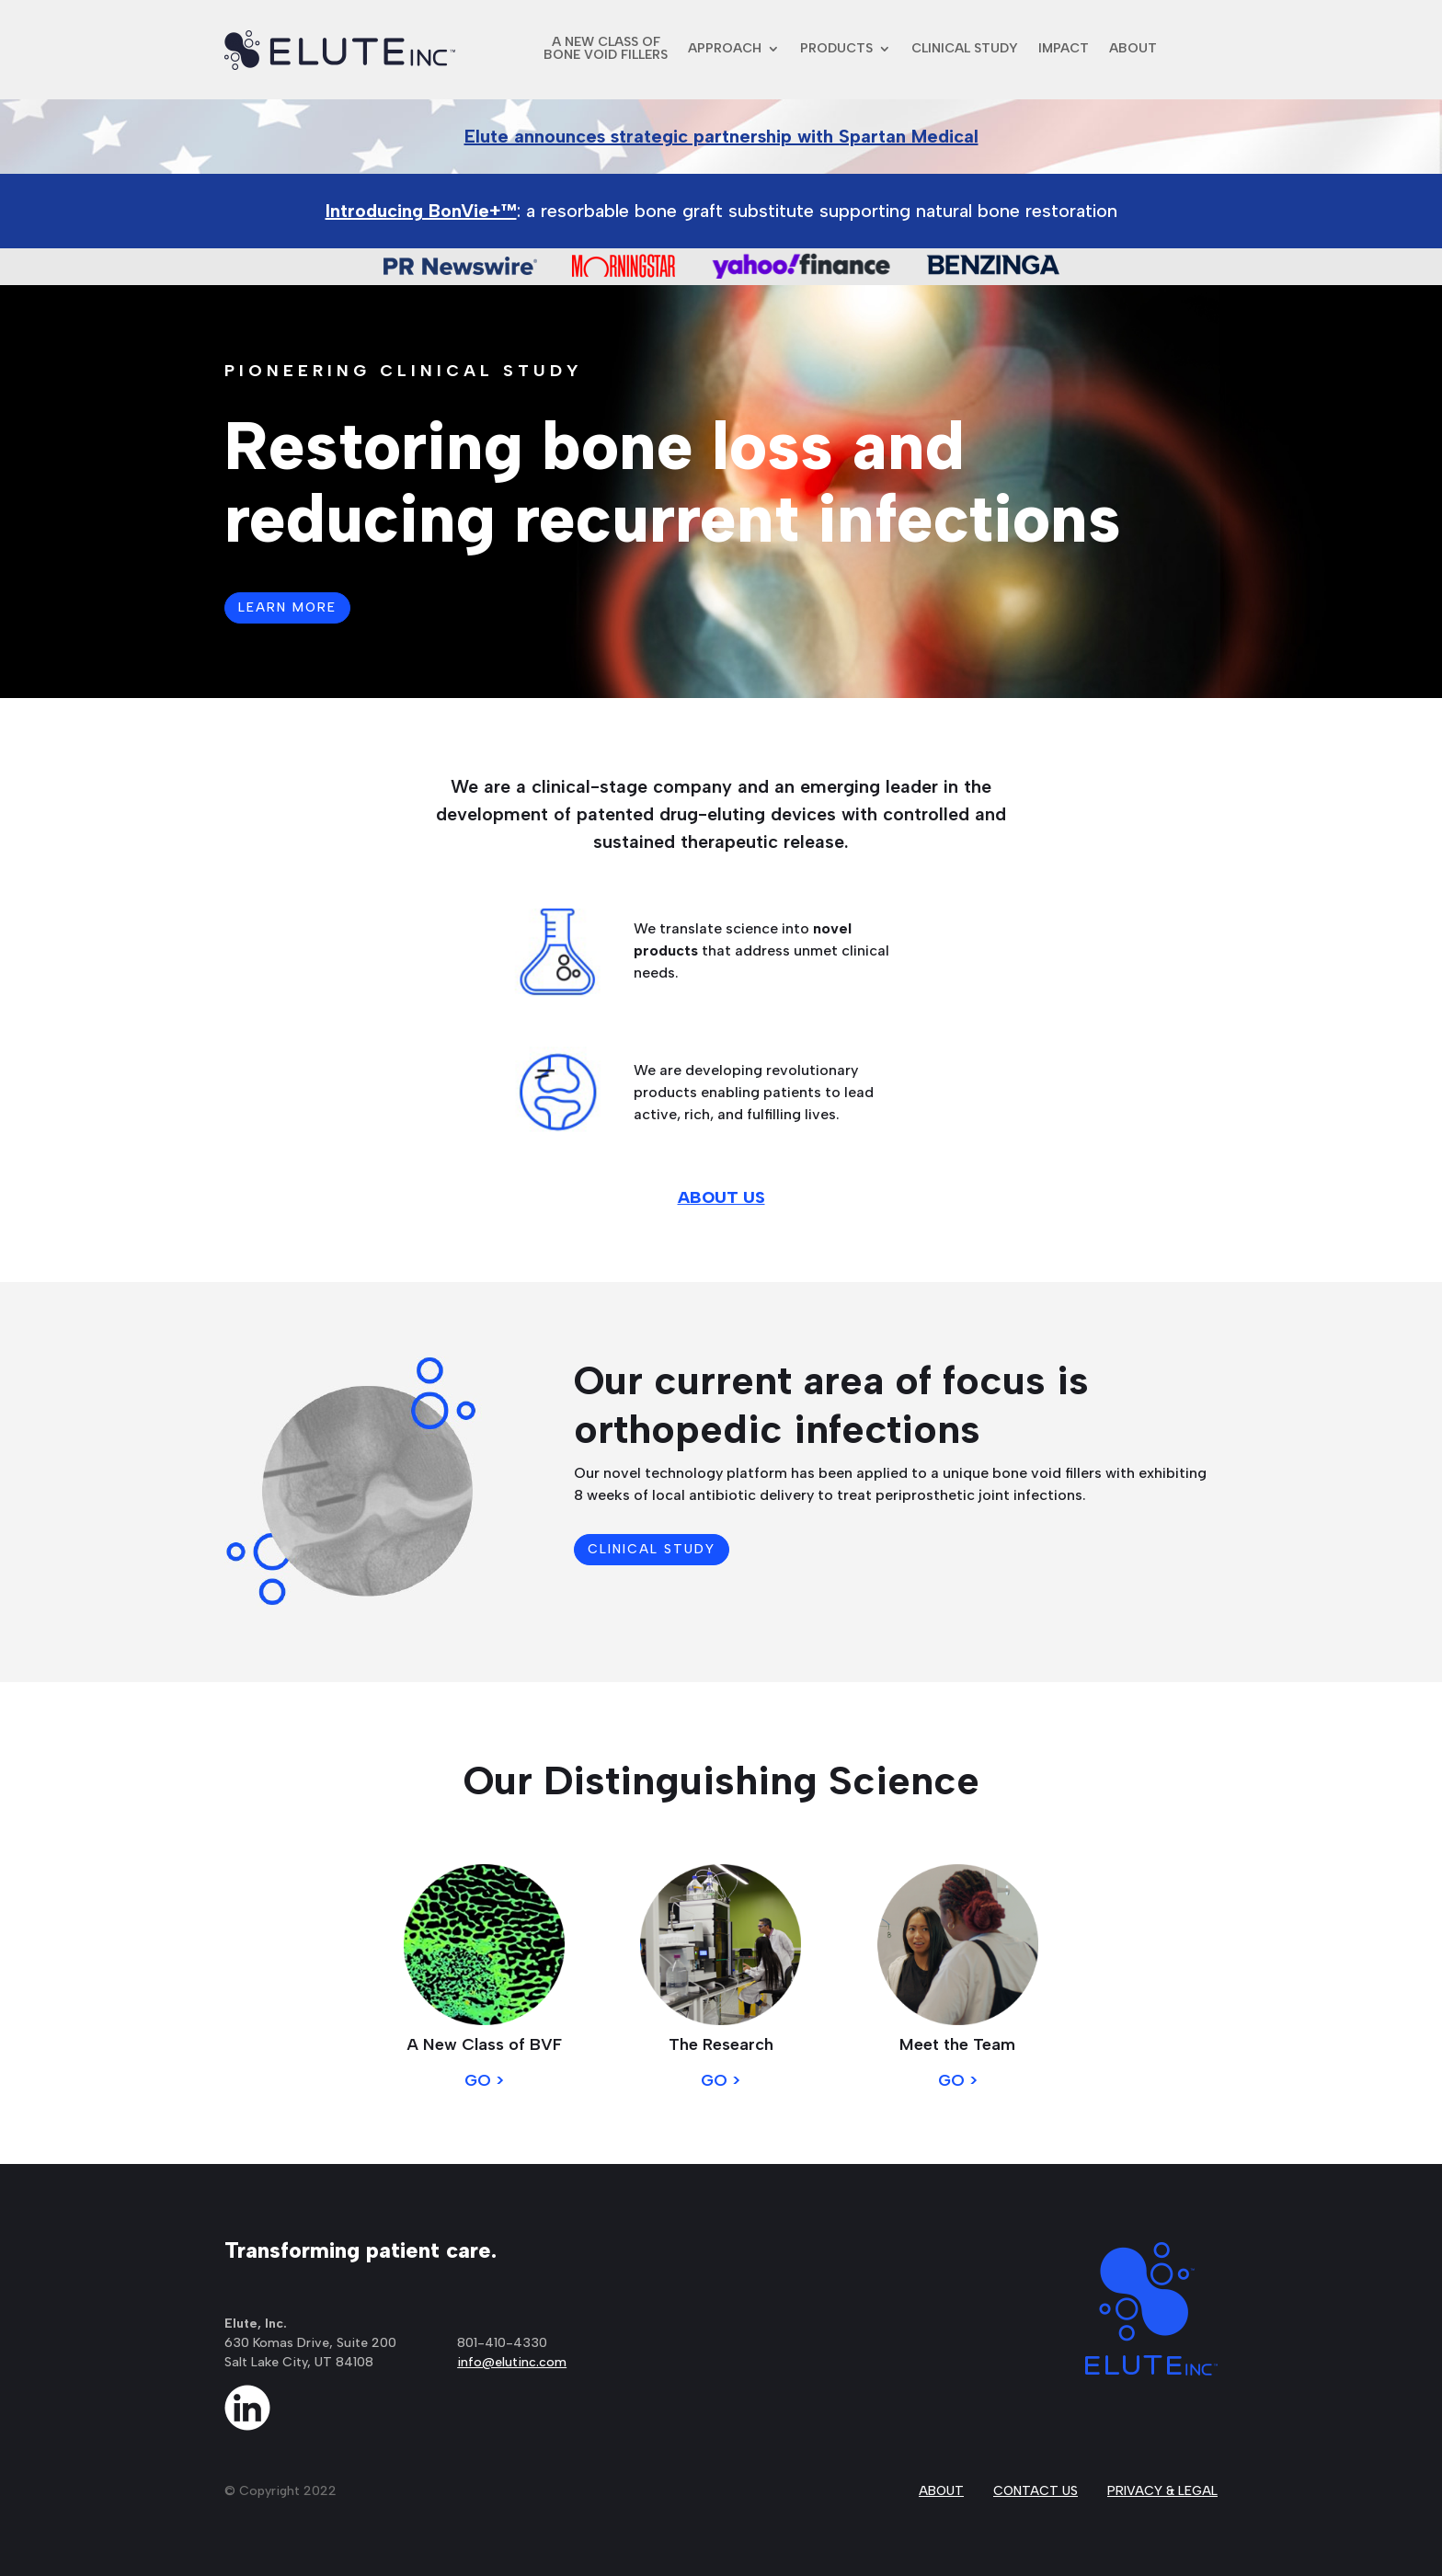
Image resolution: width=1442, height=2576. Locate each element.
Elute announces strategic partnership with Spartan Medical (721, 136)
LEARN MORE (287, 607)
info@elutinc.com (511, 2362)
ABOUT (1133, 48)
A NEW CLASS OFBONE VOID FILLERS (606, 48)
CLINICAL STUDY (964, 48)
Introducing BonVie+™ (421, 211)
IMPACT (1063, 48)
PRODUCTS (836, 48)
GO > (484, 2080)
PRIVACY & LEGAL (1162, 2491)
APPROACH (724, 48)
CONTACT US (1035, 2491)
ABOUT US (721, 1197)
